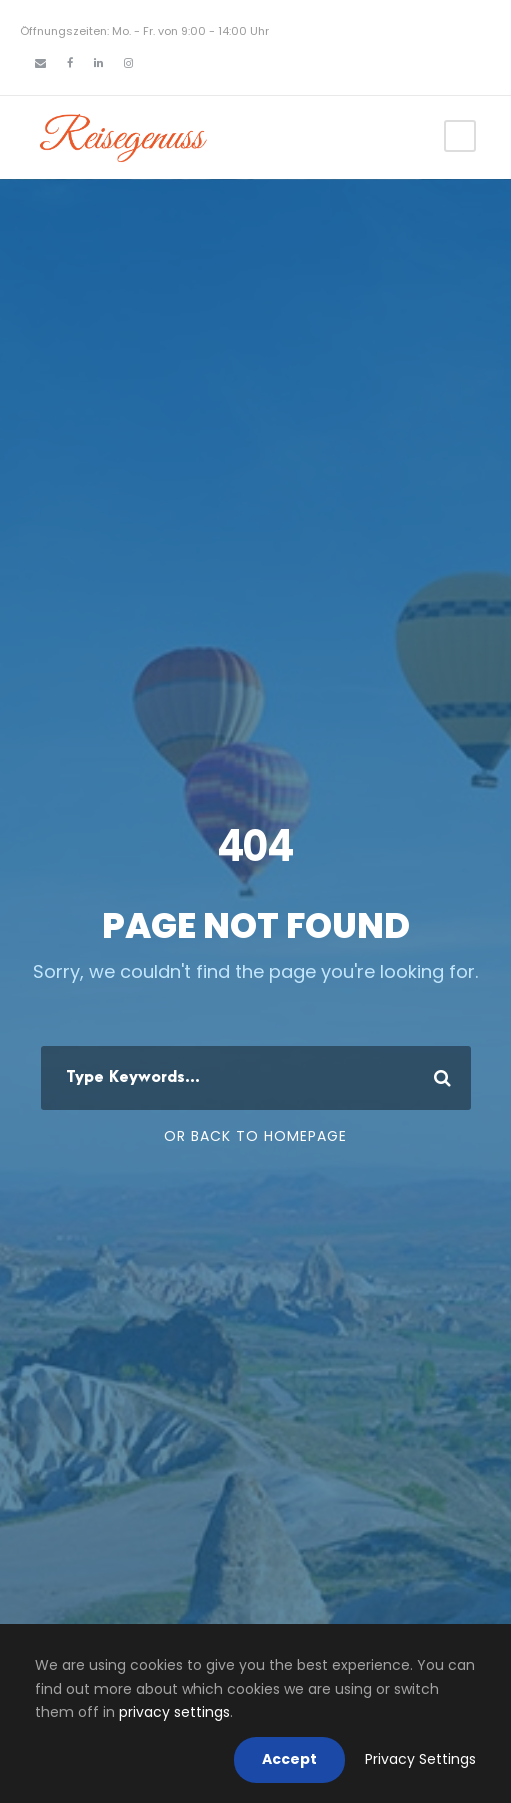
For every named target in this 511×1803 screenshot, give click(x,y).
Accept (289, 1759)
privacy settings (174, 1712)
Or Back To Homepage (255, 1136)
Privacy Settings (420, 1759)
